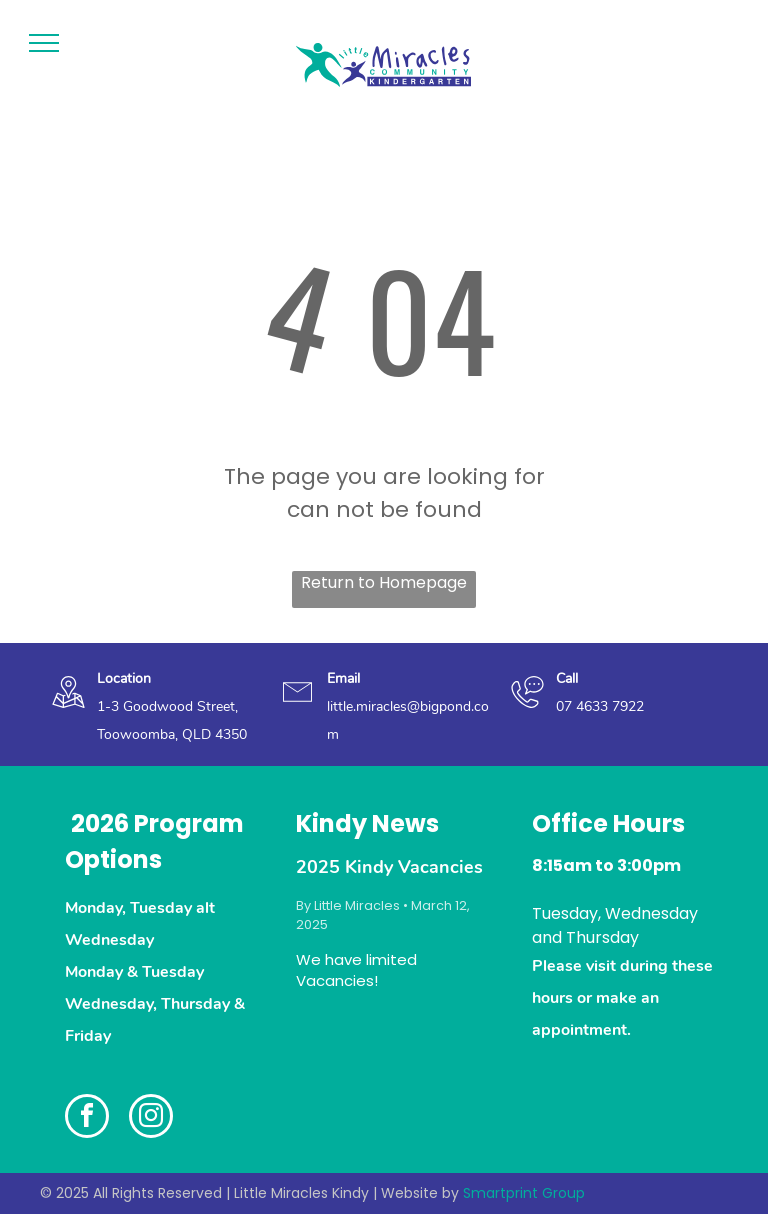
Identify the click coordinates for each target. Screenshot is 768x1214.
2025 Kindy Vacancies (389, 867)
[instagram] (151, 1118)
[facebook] (87, 1118)
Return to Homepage (384, 582)
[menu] (44, 43)
